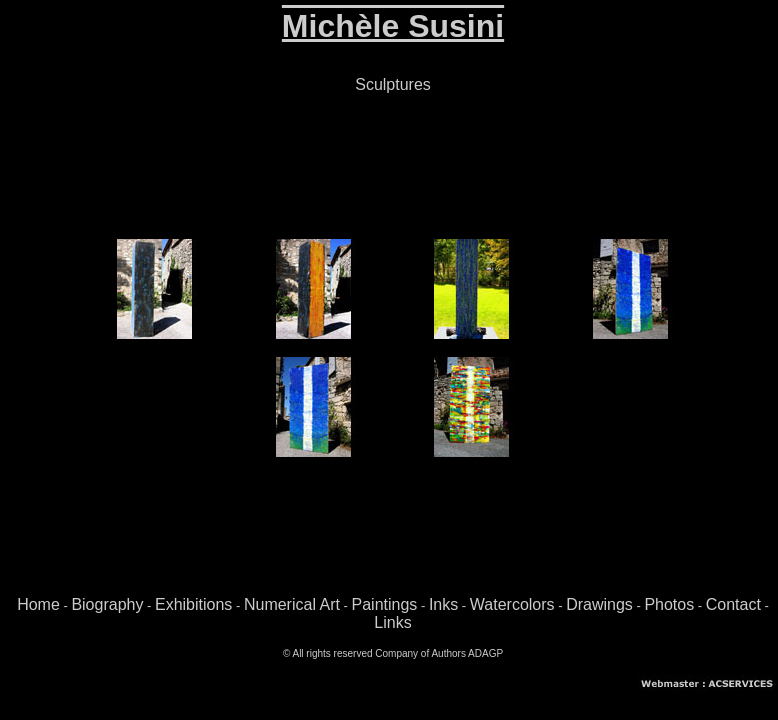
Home (38, 604)
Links (392, 622)
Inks (443, 604)
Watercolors (512, 604)
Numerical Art (292, 604)
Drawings (599, 604)
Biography (107, 604)
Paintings (385, 604)
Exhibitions (193, 604)
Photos (669, 604)
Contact (733, 604)
